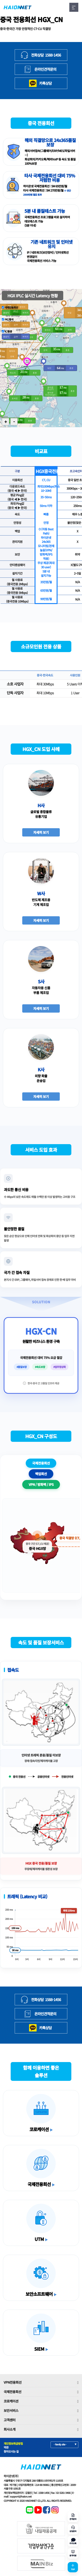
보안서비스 (41, 2410)
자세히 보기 (41, 832)
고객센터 (41, 2419)
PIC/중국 (7, 319)
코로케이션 (41, 2401)
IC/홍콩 (7, 331)
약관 (6, 2447)
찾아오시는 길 (11, 2451)
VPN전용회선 (41, 2382)
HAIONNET (17, 7)
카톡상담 (45, 83)
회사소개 (41, 2429)
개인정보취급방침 (13, 2443)
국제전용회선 (10, 307)
